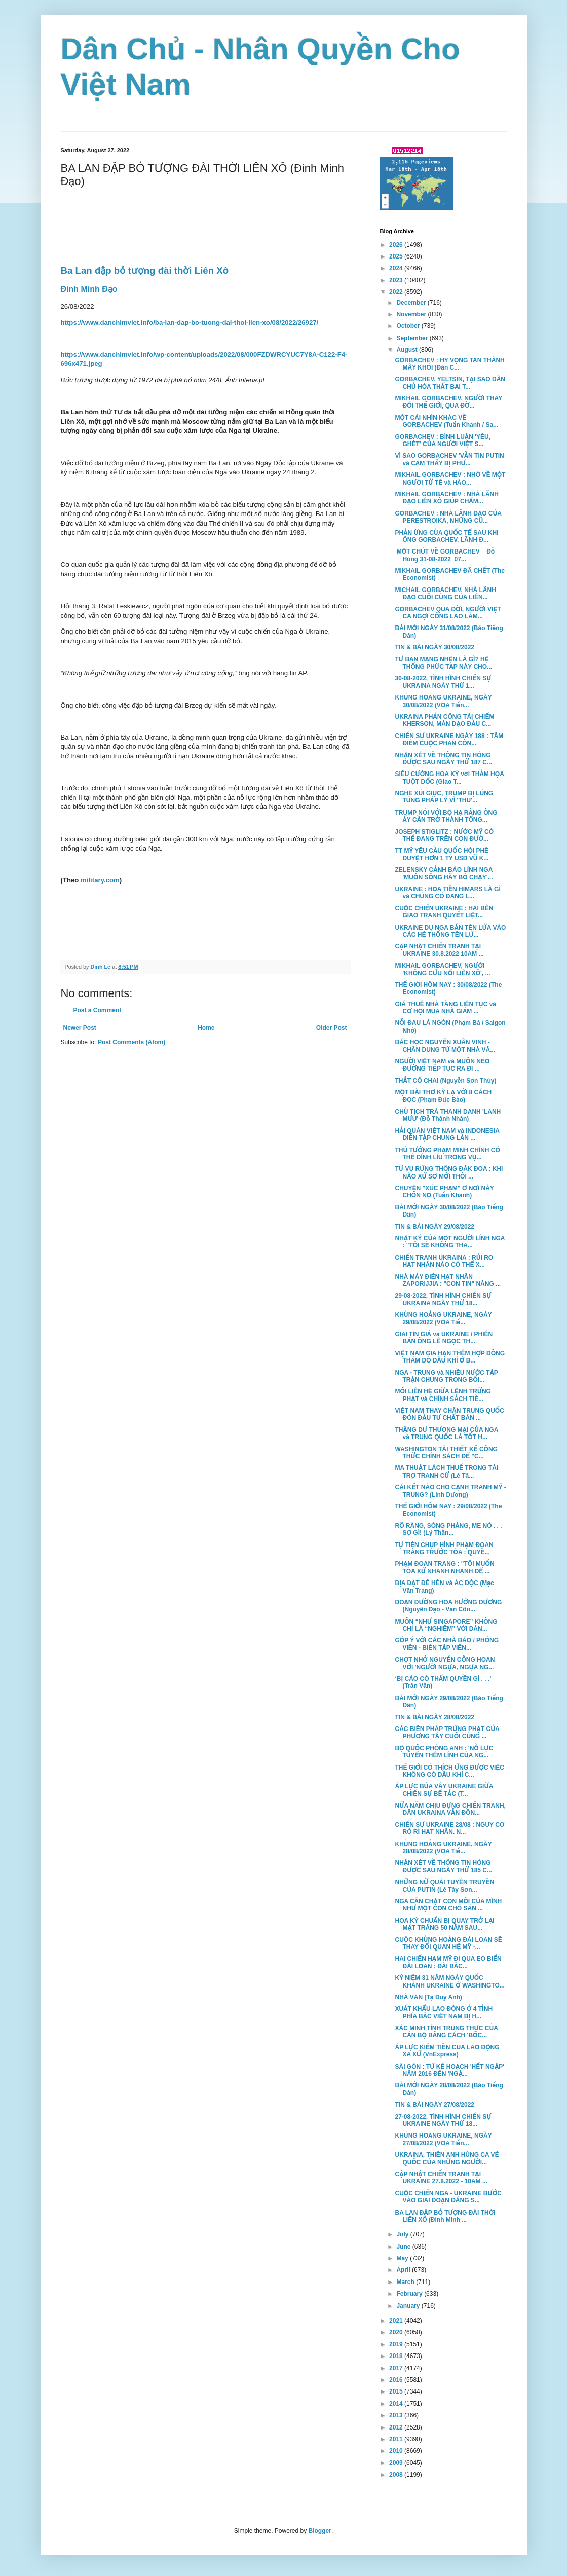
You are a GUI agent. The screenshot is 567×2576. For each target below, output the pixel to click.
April (404, 2269)
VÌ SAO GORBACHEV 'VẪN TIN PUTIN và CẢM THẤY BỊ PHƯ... (449, 459)
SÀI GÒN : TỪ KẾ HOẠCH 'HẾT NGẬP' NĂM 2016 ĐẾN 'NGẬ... (449, 2070)
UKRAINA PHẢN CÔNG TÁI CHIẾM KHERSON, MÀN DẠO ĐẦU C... (444, 720)
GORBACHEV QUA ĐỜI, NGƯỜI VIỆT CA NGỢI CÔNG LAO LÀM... (448, 613)
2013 (396, 2415)
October (408, 325)
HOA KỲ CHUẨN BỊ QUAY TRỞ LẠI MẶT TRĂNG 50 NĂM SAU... (444, 1924)
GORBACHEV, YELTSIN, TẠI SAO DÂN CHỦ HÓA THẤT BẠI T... (450, 383)
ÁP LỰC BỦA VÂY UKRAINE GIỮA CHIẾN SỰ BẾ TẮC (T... (444, 1790)
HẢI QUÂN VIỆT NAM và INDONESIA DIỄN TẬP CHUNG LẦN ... (447, 1134)
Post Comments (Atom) (131, 1042)
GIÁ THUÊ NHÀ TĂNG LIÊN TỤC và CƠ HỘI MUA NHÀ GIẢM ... (445, 1008)
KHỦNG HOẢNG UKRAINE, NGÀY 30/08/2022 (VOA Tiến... (443, 701)
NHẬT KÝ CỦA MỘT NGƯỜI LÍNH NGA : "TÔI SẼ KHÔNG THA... (449, 1242)
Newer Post (79, 1028)
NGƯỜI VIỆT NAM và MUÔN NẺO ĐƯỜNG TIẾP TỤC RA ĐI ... (442, 1065)
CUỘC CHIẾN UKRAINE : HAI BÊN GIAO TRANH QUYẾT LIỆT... (444, 912)
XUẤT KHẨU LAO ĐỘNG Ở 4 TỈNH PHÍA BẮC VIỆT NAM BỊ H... (444, 2012)
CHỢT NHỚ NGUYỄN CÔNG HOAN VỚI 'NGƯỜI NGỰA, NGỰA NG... (445, 1663)
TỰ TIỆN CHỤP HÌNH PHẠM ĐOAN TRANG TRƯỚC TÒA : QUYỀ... (444, 1548)
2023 (396, 280)
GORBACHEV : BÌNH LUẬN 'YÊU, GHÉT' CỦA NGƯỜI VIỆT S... (442, 440)
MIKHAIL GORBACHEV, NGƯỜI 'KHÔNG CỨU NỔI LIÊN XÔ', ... (442, 969)
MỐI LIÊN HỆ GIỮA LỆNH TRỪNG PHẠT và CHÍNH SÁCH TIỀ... (442, 1395)
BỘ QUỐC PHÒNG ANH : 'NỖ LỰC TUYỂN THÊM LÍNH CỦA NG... (444, 1752)
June (404, 2246)
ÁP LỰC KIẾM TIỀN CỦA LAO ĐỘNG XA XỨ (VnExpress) (447, 2051)
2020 (396, 2332)
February (410, 2293)
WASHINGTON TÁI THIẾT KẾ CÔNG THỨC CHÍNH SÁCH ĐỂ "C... (446, 1453)
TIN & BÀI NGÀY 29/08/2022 (434, 1226)
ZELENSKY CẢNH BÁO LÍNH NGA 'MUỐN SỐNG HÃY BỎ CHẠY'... (444, 873)
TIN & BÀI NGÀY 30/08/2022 (434, 647)
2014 (396, 2403)
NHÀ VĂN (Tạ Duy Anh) (428, 1997)
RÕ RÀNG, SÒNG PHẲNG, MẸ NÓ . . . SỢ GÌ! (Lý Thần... (448, 1529)
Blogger (320, 2530)
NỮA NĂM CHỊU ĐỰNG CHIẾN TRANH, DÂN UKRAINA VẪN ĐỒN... (450, 1809)
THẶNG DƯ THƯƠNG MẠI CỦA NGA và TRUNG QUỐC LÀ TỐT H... (446, 1433)
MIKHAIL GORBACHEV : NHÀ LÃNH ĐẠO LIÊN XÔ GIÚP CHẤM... (446, 498)
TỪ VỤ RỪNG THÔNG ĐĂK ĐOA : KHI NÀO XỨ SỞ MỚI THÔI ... (449, 1172)
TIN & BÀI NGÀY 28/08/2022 (434, 1717)
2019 (396, 2344)
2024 (396, 268)
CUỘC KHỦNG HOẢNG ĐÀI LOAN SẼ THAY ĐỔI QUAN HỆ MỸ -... (448, 1943)
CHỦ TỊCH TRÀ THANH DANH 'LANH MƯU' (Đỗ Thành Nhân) (448, 1115)
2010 (396, 2450)
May (403, 2258)
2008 (396, 2474)
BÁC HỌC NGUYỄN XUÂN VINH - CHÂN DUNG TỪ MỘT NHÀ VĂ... (445, 1046)
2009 (396, 2463)
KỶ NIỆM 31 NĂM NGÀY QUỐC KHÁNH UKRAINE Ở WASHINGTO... (449, 1981)
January (408, 2305)
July (403, 2234)
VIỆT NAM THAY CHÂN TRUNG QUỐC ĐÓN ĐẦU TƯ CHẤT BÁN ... (449, 1414)
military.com (100, 880)
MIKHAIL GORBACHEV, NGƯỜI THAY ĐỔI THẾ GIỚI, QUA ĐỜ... (448, 402)
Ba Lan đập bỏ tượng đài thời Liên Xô (145, 270)
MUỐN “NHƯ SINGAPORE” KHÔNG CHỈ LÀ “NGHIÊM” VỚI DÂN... (446, 1625)
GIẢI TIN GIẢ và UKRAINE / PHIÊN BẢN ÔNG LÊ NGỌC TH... (444, 1338)
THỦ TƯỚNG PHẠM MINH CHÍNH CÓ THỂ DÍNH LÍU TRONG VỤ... (447, 1154)
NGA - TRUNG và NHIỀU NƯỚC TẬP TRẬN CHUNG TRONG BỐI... (446, 1376)
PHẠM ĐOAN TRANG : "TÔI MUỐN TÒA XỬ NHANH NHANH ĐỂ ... (444, 1567)
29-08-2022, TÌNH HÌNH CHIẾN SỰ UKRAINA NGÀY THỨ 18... (443, 1299)
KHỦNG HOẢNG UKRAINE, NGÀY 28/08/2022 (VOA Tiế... (443, 1848)
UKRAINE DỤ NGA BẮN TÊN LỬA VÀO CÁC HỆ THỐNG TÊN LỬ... (450, 931)
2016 (396, 2379)
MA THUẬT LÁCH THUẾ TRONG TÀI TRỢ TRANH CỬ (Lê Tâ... (446, 1471)
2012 (396, 2427)
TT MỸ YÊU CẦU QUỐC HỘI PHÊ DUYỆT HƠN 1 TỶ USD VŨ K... (441, 854)
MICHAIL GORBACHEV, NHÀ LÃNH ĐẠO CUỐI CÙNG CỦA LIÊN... (445, 593)
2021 (396, 2320)
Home (206, 1028)
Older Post (331, 1028)
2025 (396, 256)
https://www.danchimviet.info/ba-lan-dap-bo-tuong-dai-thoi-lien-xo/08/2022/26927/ (190, 322)
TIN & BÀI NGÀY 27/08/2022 (434, 2104)
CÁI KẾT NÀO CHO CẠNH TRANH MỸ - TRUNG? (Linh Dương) (450, 1491)
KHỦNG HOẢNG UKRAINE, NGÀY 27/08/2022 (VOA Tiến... (443, 2139)
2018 (396, 2356)
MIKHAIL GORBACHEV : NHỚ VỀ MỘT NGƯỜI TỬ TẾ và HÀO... (450, 478)
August (407, 349)
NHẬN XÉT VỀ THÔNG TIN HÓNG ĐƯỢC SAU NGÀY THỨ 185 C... (443, 1866)
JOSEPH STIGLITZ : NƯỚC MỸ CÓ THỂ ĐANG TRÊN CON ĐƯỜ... (444, 835)
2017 (396, 2368)
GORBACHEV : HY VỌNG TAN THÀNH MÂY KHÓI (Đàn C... (449, 364)
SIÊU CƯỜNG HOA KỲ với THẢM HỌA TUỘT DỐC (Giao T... (449, 777)
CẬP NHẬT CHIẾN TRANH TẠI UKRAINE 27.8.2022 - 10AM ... (441, 2177)
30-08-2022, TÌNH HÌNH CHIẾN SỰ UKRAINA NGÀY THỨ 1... (443, 682)
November (412, 314)
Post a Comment (97, 1010)
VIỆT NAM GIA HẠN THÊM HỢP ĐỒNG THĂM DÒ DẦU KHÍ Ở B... (450, 1357)
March (406, 2282)
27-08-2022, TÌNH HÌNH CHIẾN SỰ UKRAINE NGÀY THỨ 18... (443, 2120)
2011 (396, 2439)
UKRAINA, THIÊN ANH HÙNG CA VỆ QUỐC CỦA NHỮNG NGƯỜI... (447, 2158)
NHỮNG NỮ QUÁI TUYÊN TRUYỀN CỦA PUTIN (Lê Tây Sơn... (444, 1886)
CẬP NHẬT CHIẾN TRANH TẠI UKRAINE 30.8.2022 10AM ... (439, 950)
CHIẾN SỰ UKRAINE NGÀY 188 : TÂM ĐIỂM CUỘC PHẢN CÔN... (449, 739)
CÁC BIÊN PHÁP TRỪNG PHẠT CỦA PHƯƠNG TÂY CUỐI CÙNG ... (447, 1732)
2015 (396, 2391)
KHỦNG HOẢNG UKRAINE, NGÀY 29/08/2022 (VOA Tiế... (443, 1318)
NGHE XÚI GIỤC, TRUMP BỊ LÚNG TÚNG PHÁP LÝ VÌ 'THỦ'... (444, 797)
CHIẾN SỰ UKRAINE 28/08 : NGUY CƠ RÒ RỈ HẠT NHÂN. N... (449, 1828)
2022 (396, 292)
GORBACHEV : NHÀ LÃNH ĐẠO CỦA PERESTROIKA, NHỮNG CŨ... (448, 517)
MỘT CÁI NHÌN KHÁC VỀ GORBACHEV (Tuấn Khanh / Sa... (446, 421)
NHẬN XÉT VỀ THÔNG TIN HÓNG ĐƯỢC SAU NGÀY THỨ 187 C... (443, 759)
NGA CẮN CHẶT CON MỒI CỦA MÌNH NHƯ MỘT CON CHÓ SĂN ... (448, 1905)
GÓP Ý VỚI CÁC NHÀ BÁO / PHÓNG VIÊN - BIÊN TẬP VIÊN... (447, 1644)
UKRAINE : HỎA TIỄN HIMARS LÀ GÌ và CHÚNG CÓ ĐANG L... (447, 893)
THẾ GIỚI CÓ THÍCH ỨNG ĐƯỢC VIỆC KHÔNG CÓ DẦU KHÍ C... (449, 1771)
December (411, 302)
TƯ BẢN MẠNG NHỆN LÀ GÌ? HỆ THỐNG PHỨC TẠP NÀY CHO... (443, 663)
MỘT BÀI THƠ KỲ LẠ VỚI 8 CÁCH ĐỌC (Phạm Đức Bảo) (443, 1096)
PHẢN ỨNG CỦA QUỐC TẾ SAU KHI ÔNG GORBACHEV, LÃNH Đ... (446, 536)
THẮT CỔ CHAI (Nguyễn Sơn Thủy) (445, 1080)
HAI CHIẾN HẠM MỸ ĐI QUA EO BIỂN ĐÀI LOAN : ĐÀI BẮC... (448, 1962)
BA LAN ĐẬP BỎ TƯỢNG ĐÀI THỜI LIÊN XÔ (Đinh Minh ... (445, 2216)
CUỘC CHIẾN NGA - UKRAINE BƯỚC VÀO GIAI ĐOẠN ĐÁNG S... (448, 2197)
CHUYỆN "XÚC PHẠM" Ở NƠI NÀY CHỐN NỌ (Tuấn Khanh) (444, 1192)
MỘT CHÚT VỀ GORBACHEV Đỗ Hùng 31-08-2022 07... (445, 555)
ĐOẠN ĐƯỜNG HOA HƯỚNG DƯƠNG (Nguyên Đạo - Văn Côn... (448, 1606)
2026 (396, 244)
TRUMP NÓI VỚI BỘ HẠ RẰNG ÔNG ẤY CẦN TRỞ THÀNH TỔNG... (446, 816)
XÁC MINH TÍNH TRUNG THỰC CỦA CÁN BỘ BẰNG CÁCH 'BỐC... (446, 2032)
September (412, 338)
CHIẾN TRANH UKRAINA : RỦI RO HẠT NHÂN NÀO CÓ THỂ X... (444, 1261)
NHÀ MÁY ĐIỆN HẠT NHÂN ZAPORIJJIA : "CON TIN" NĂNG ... (448, 1280)
